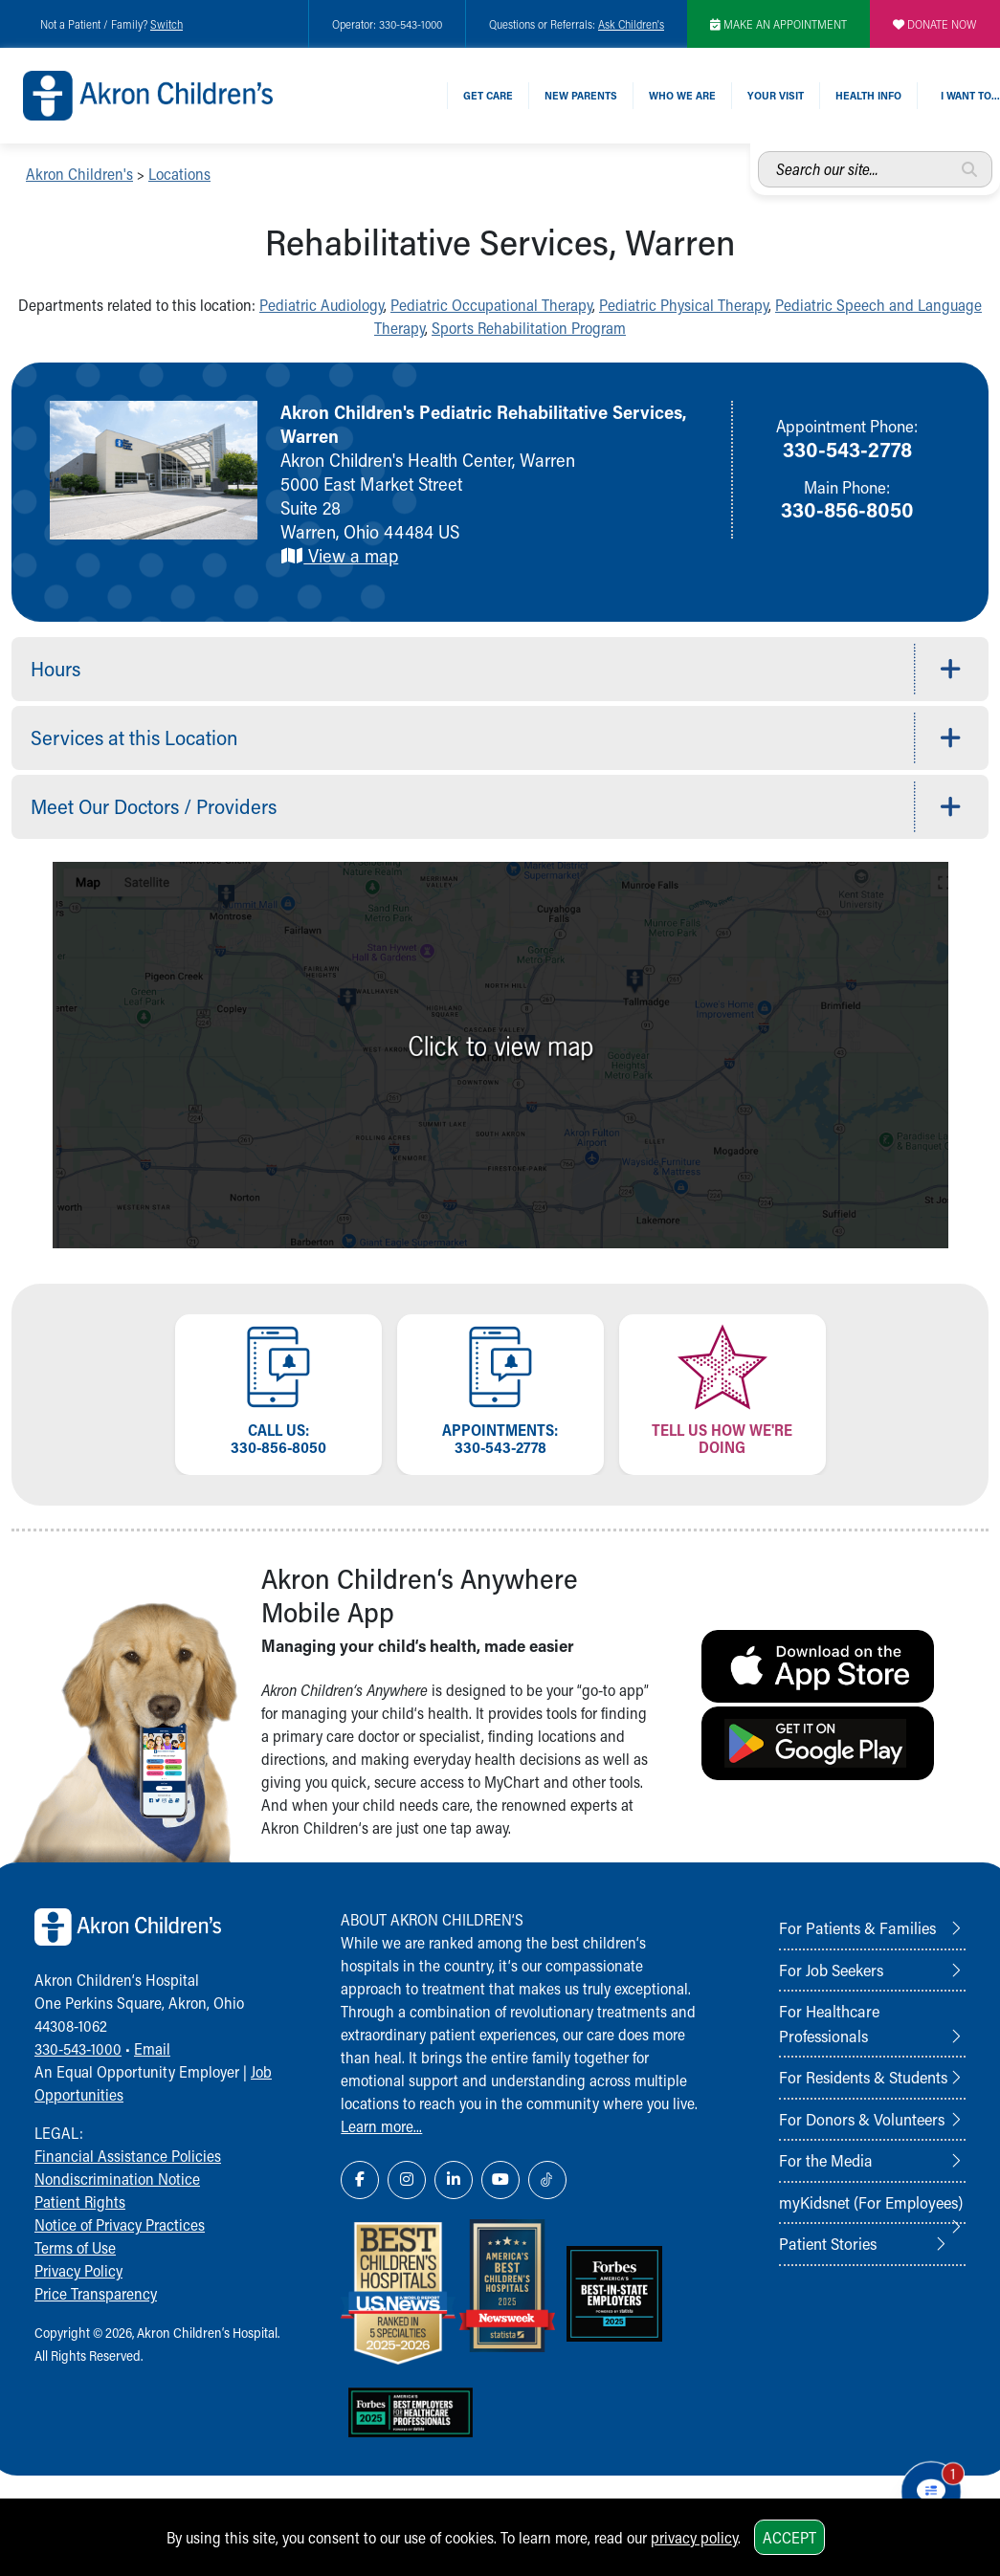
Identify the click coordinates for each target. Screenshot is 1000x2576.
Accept (789, 2537)
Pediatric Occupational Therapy (491, 305)
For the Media (826, 2159)
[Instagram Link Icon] (407, 2180)
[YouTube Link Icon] (500, 2180)
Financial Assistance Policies (127, 2156)
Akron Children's (79, 174)
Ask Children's (631, 24)
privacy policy (694, 2537)
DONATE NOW (935, 24)
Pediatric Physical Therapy (683, 305)
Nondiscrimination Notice (117, 2179)
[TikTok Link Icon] (547, 2180)
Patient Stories (828, 2243)
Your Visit (775, 95)
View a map (339, 555)
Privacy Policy (78, 2270)
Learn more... (381, 2126)
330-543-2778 (847, 448)
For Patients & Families (857, 1927)
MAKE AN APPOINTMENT (778, 24)
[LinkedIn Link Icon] (453, 2180)
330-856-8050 (847, 509)
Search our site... (758, 151)
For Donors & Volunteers (861, 2118)
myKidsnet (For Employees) (871, 2202)
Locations (179, 174)
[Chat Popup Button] (931, 2492)
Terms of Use (75, 2247)
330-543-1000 (78, 2048)
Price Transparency (95, 2293)
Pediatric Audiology (321, 305)
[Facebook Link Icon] (360, 2180)
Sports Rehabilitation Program (529, 328)
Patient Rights (79, 2201)
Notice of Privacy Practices (119, 2224)
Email (152, 2048)
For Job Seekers (831, 1969)
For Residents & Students (863, 2076)
